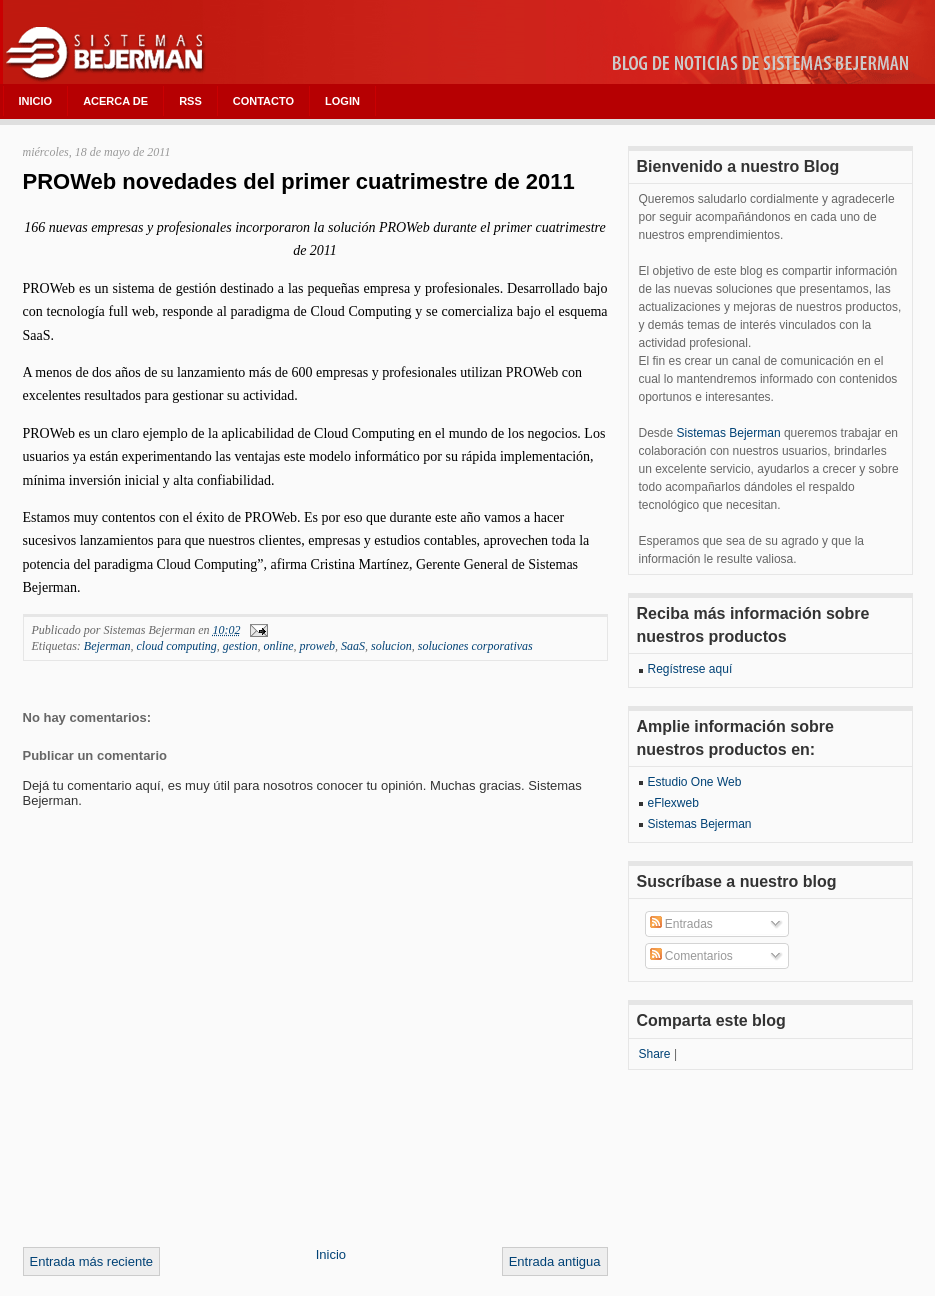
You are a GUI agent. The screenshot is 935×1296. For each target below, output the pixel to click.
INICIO (36, 101)
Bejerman (107, 646)
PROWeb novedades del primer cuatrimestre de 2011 (299, 181)
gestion (240, 646)
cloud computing (176, 646)
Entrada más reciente (92, 1261)
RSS (190, 101)
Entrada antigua (555, 1261)
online (278, 646)
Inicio (331, 1254)
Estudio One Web (695, 782)
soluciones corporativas (475, 646)
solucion (391, 646)
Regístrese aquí (690, 669)
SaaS (353, 646)
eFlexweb (673, 803)
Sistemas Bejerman (729, 433)
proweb (317, 646)
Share (655, 1054)
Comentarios (691, 956)
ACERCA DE (115, 101)
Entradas (681, 924)
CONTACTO (263, 101)
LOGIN (342, 101)
